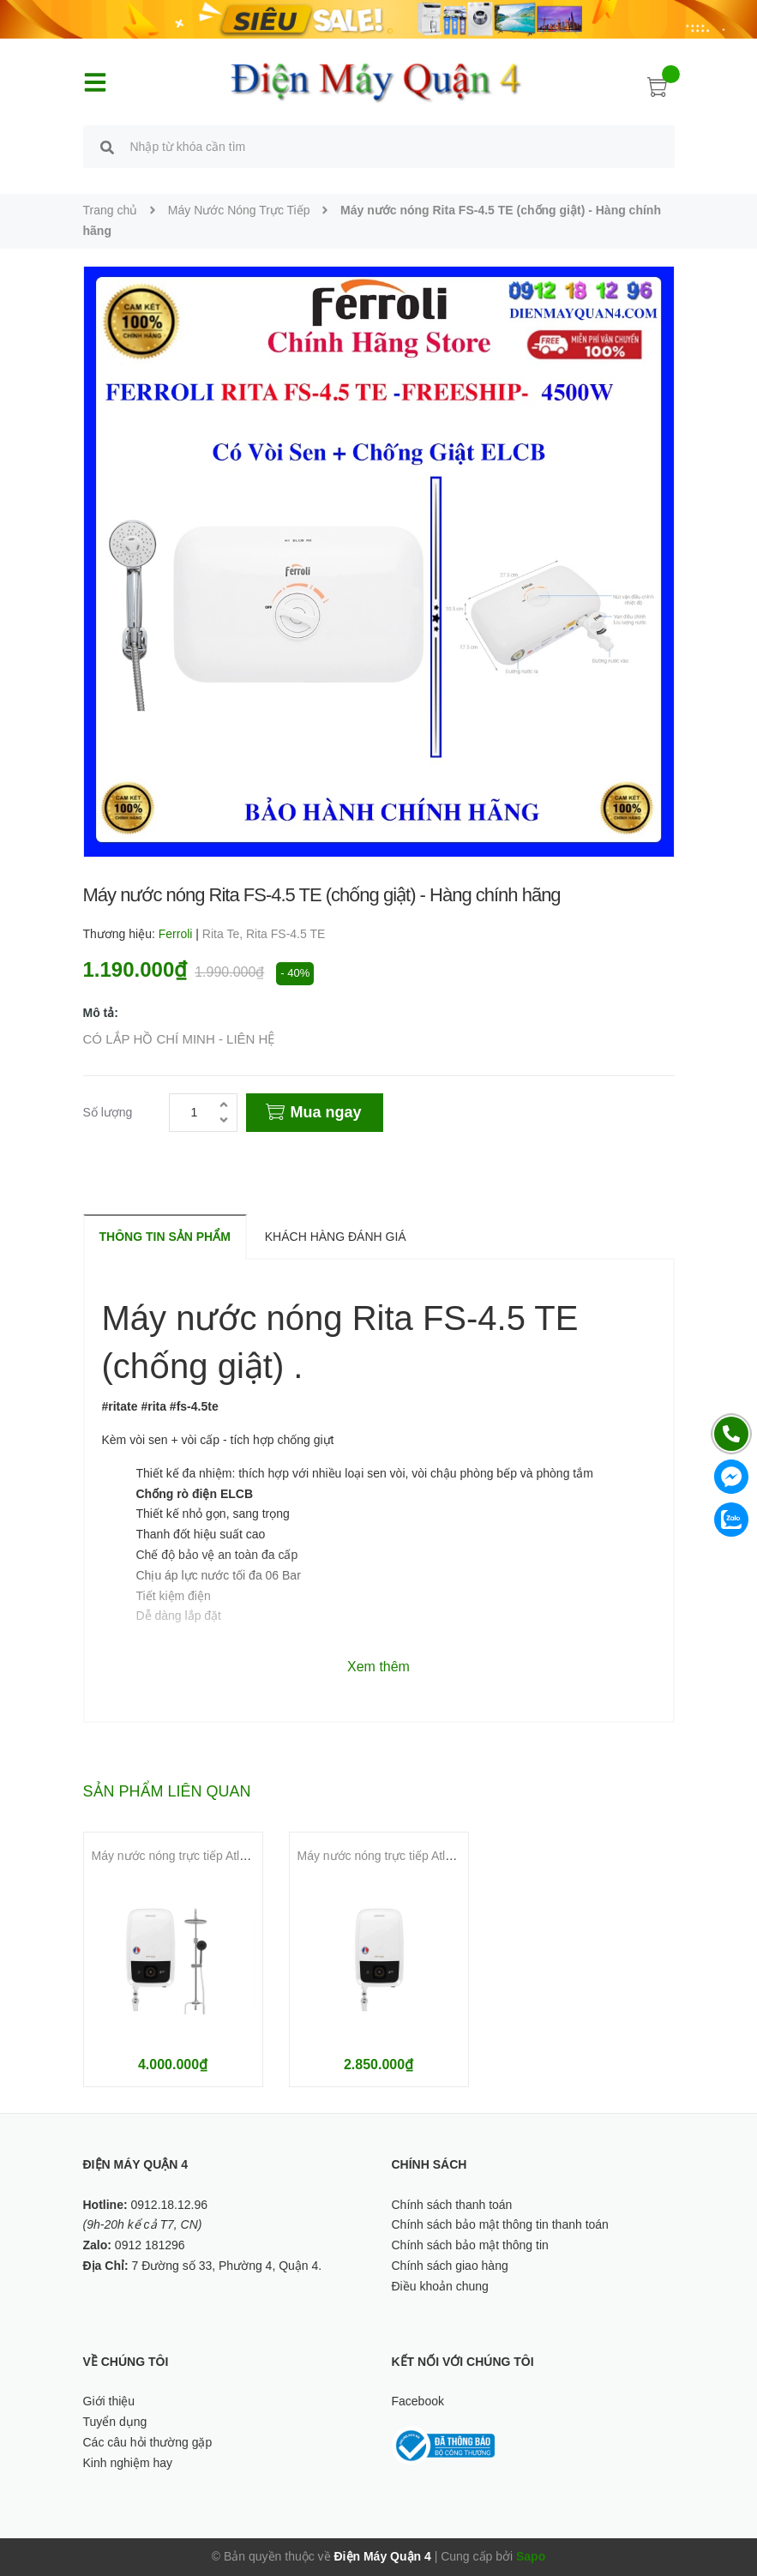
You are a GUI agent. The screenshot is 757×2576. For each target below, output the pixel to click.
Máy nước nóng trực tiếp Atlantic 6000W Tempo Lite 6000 (450, 1856)
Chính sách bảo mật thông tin (470, 2245)
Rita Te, (224, 934)
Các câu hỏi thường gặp (148, 2442)
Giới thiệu (109, 2401)
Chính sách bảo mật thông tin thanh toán (500, 2224)
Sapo (530, 2556)
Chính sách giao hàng (450, 2265)
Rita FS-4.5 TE (285, 934)
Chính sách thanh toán (452, 2205)
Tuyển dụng (115, 2422)
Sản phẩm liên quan (167, 1791)
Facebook (418, 2401)
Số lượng (108, 1112)
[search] (107, 149)
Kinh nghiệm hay (128, 2463)
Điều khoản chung (440, 2286)
